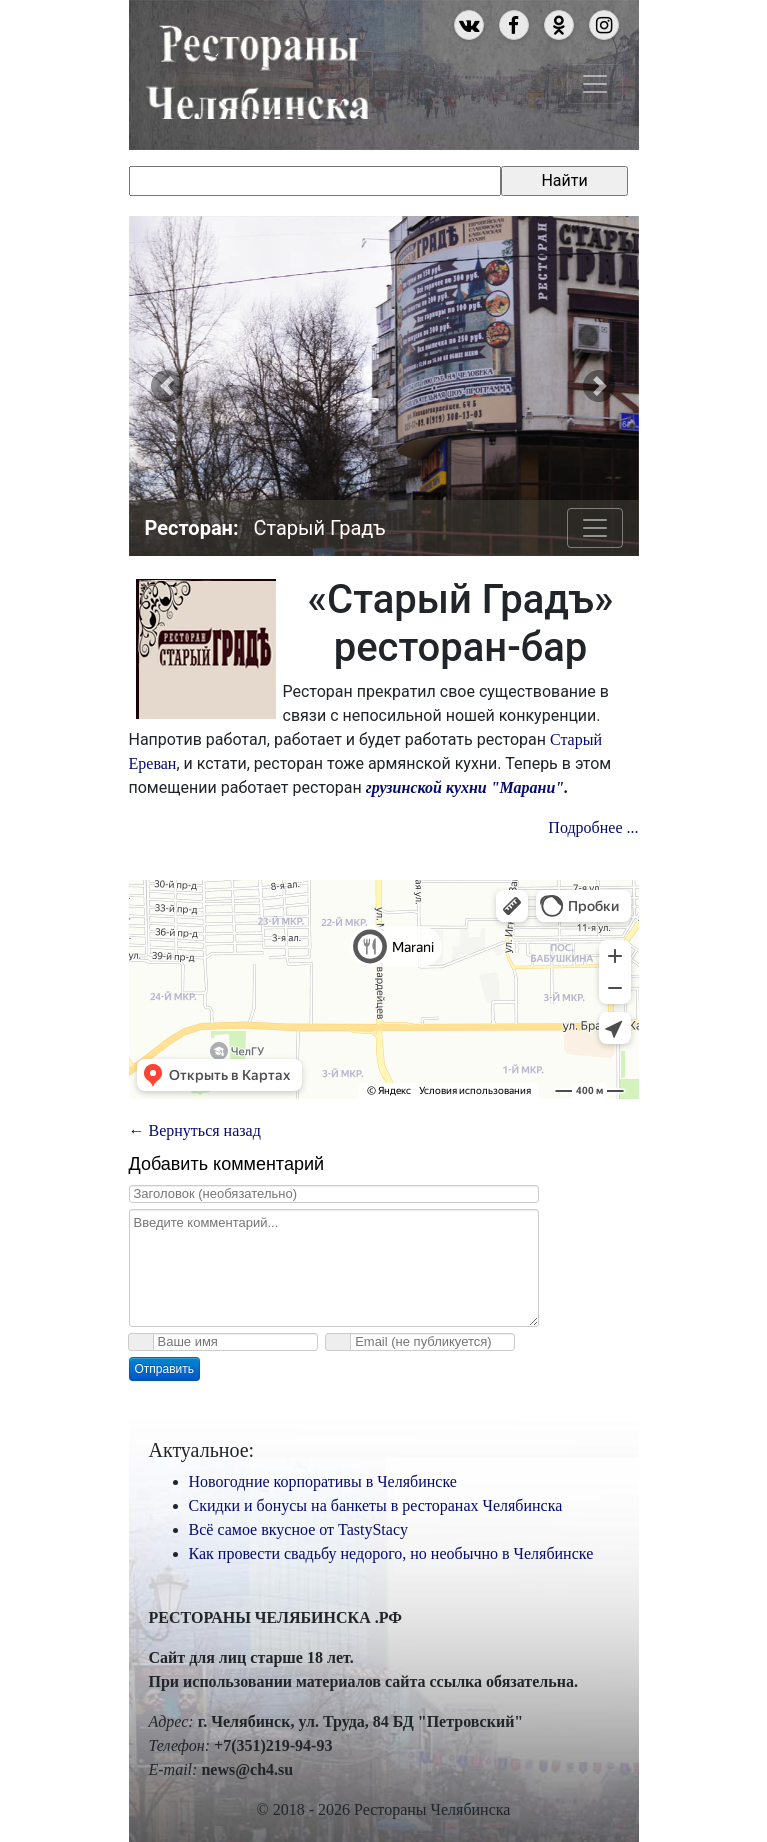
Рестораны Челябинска (257, 69)
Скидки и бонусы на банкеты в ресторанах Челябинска (376, 1505)
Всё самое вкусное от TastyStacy (299, 1529)
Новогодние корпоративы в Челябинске (323, 1481)
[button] (167, 386)
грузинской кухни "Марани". (465, 787)
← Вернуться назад (195, 1130)
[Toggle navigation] (595, 84)
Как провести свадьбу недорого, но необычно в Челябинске (391, 1553)
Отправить (165, 1369)
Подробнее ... (593, 827)
